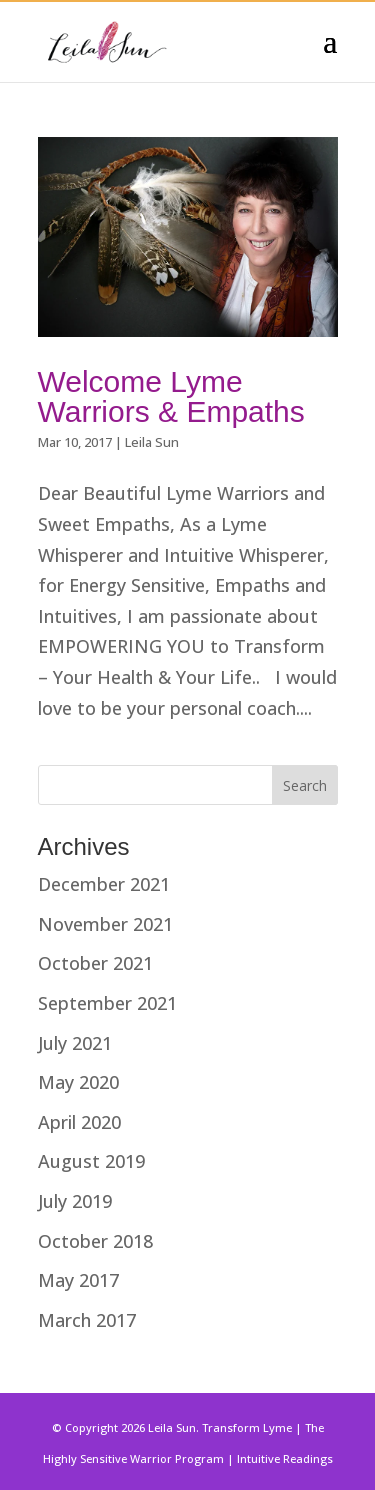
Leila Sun (152, 442)
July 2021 (75, 1043)
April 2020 (79, 1122)
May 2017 (78, 1280)
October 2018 (95, 1241)
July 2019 (75, 1201)
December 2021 (104, 884)
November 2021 (105, 924)
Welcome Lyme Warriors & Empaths (171, 396)
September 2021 (107, 1003)
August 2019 (91, 1161)
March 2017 (87, 1320)
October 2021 (95, 963)
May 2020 (78, 1082)
